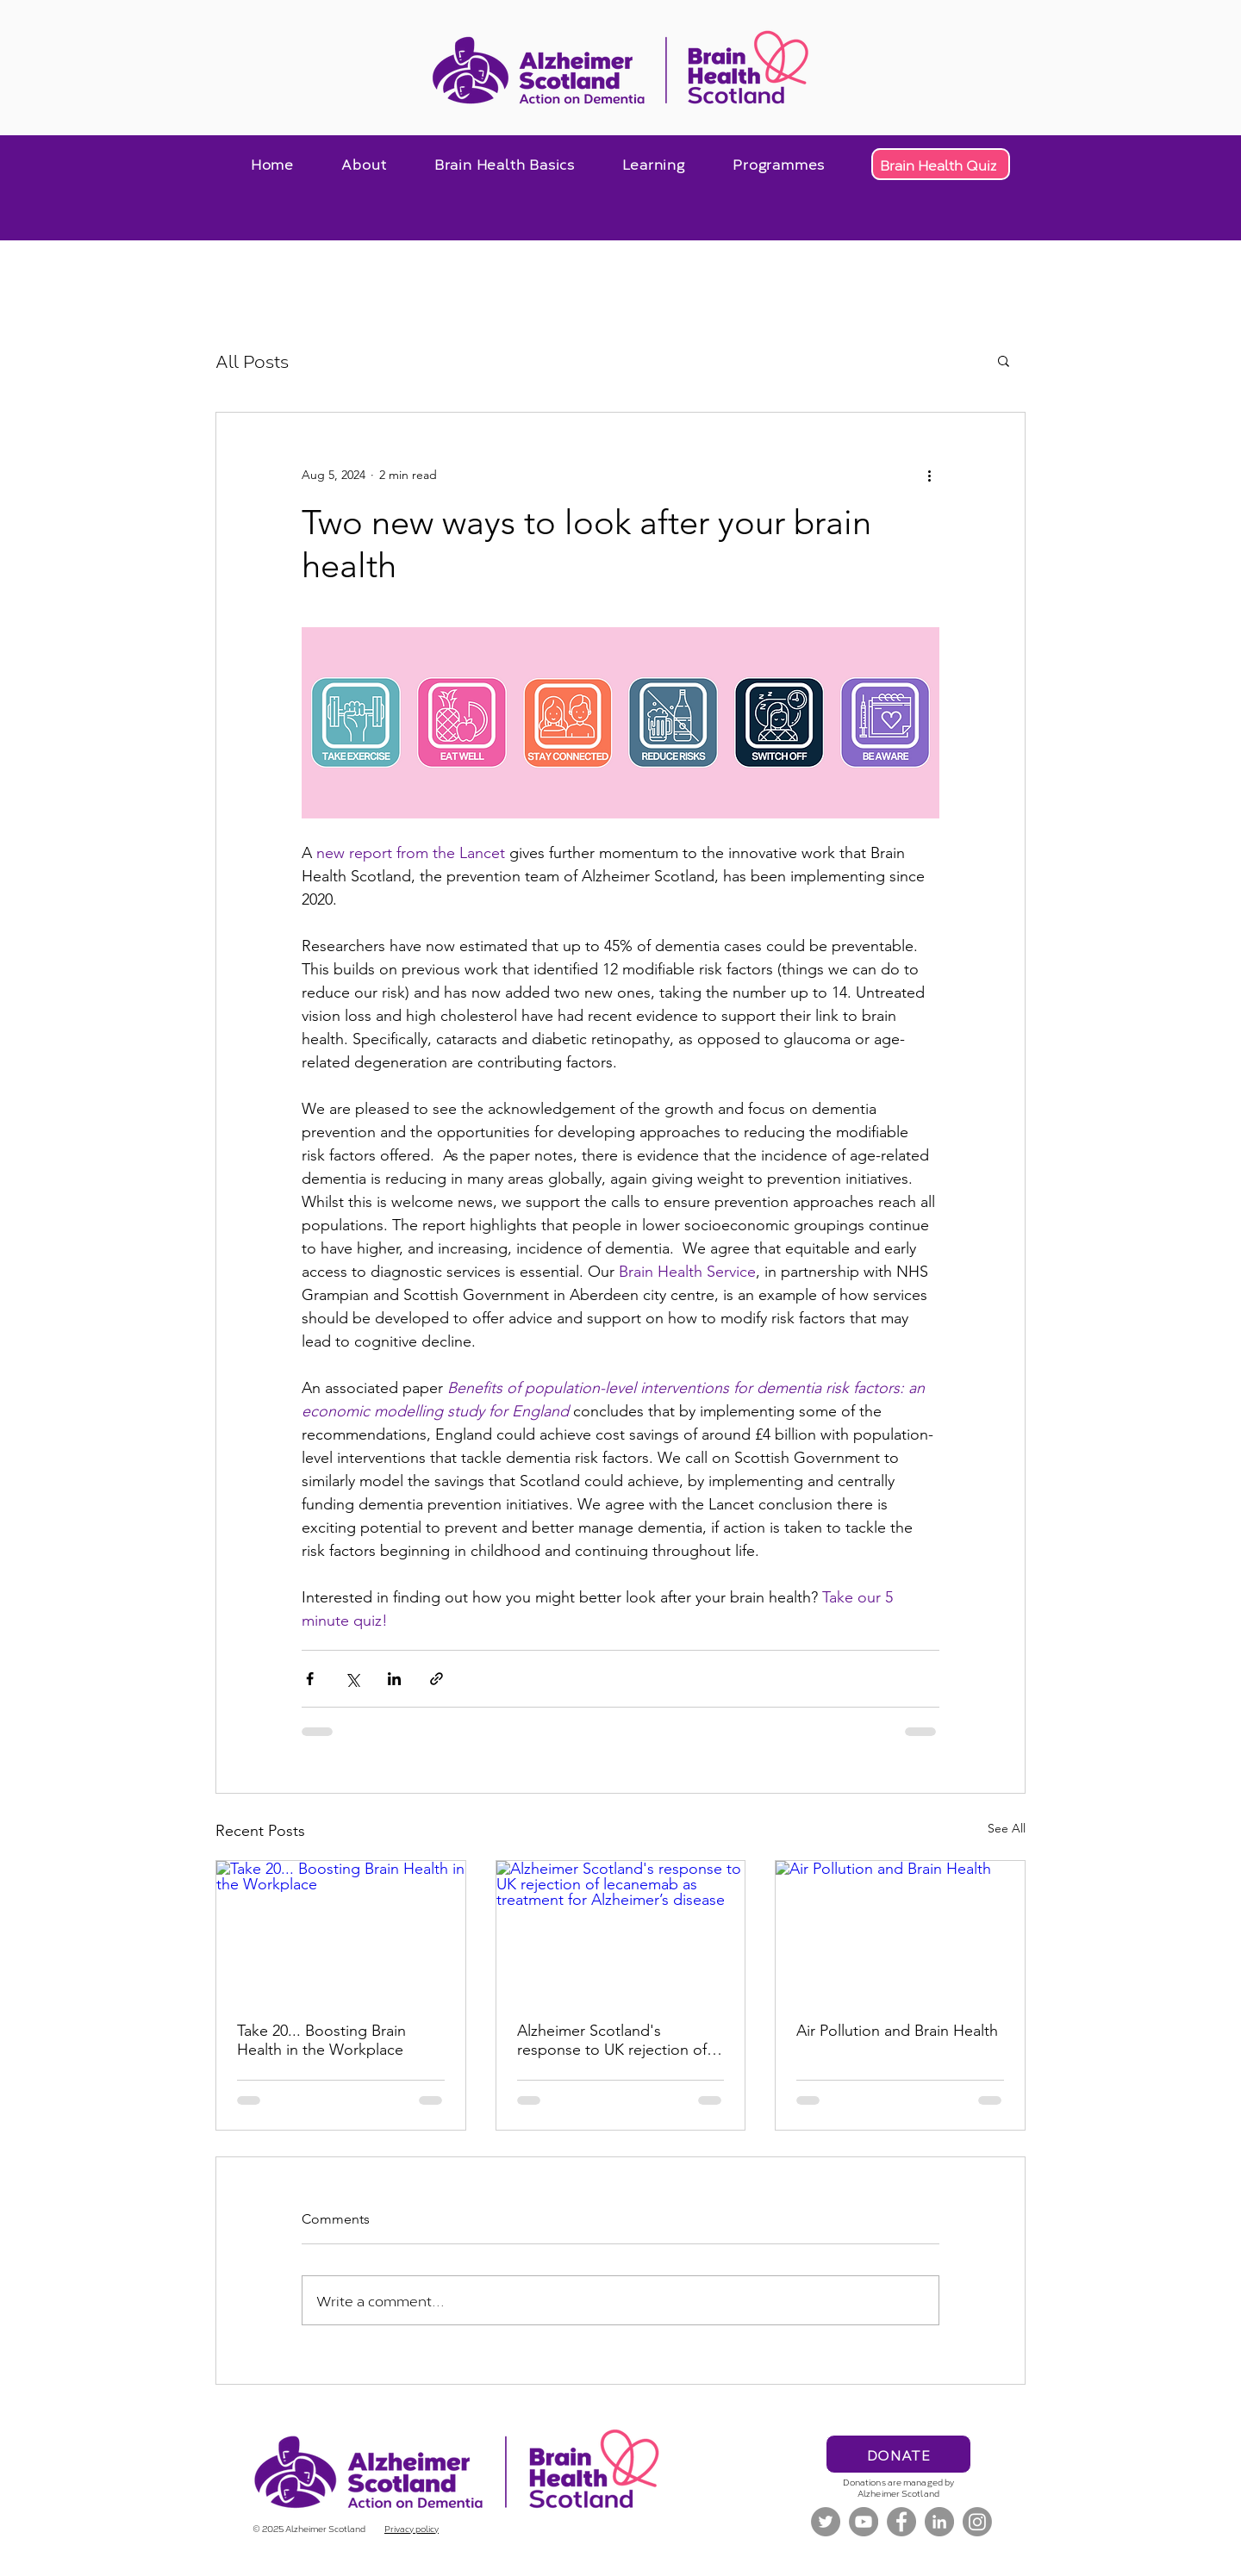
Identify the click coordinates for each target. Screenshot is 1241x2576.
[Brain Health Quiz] (940, 164)
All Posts (252, 360)
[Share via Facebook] (310, 1679)
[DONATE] (898, 2454)
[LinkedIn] (939, 2521)
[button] (364, 163)
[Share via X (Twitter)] (352, 1679)
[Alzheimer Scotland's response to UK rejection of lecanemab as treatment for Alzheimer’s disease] (620, 1930)
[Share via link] (436, 1679)
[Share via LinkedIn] (394, 1679)
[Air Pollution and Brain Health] (900, 1930)
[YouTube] (863, 2521)
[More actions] (929, 474)
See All (1007, 1828)
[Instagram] (977, 2521)
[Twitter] (825, 2521)
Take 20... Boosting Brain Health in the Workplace (321, 2040)
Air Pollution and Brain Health (897, 2030)
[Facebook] (901, 2521)
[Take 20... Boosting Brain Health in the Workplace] (340, 1930)
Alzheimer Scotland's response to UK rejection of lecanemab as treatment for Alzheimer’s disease (612, 2040)
